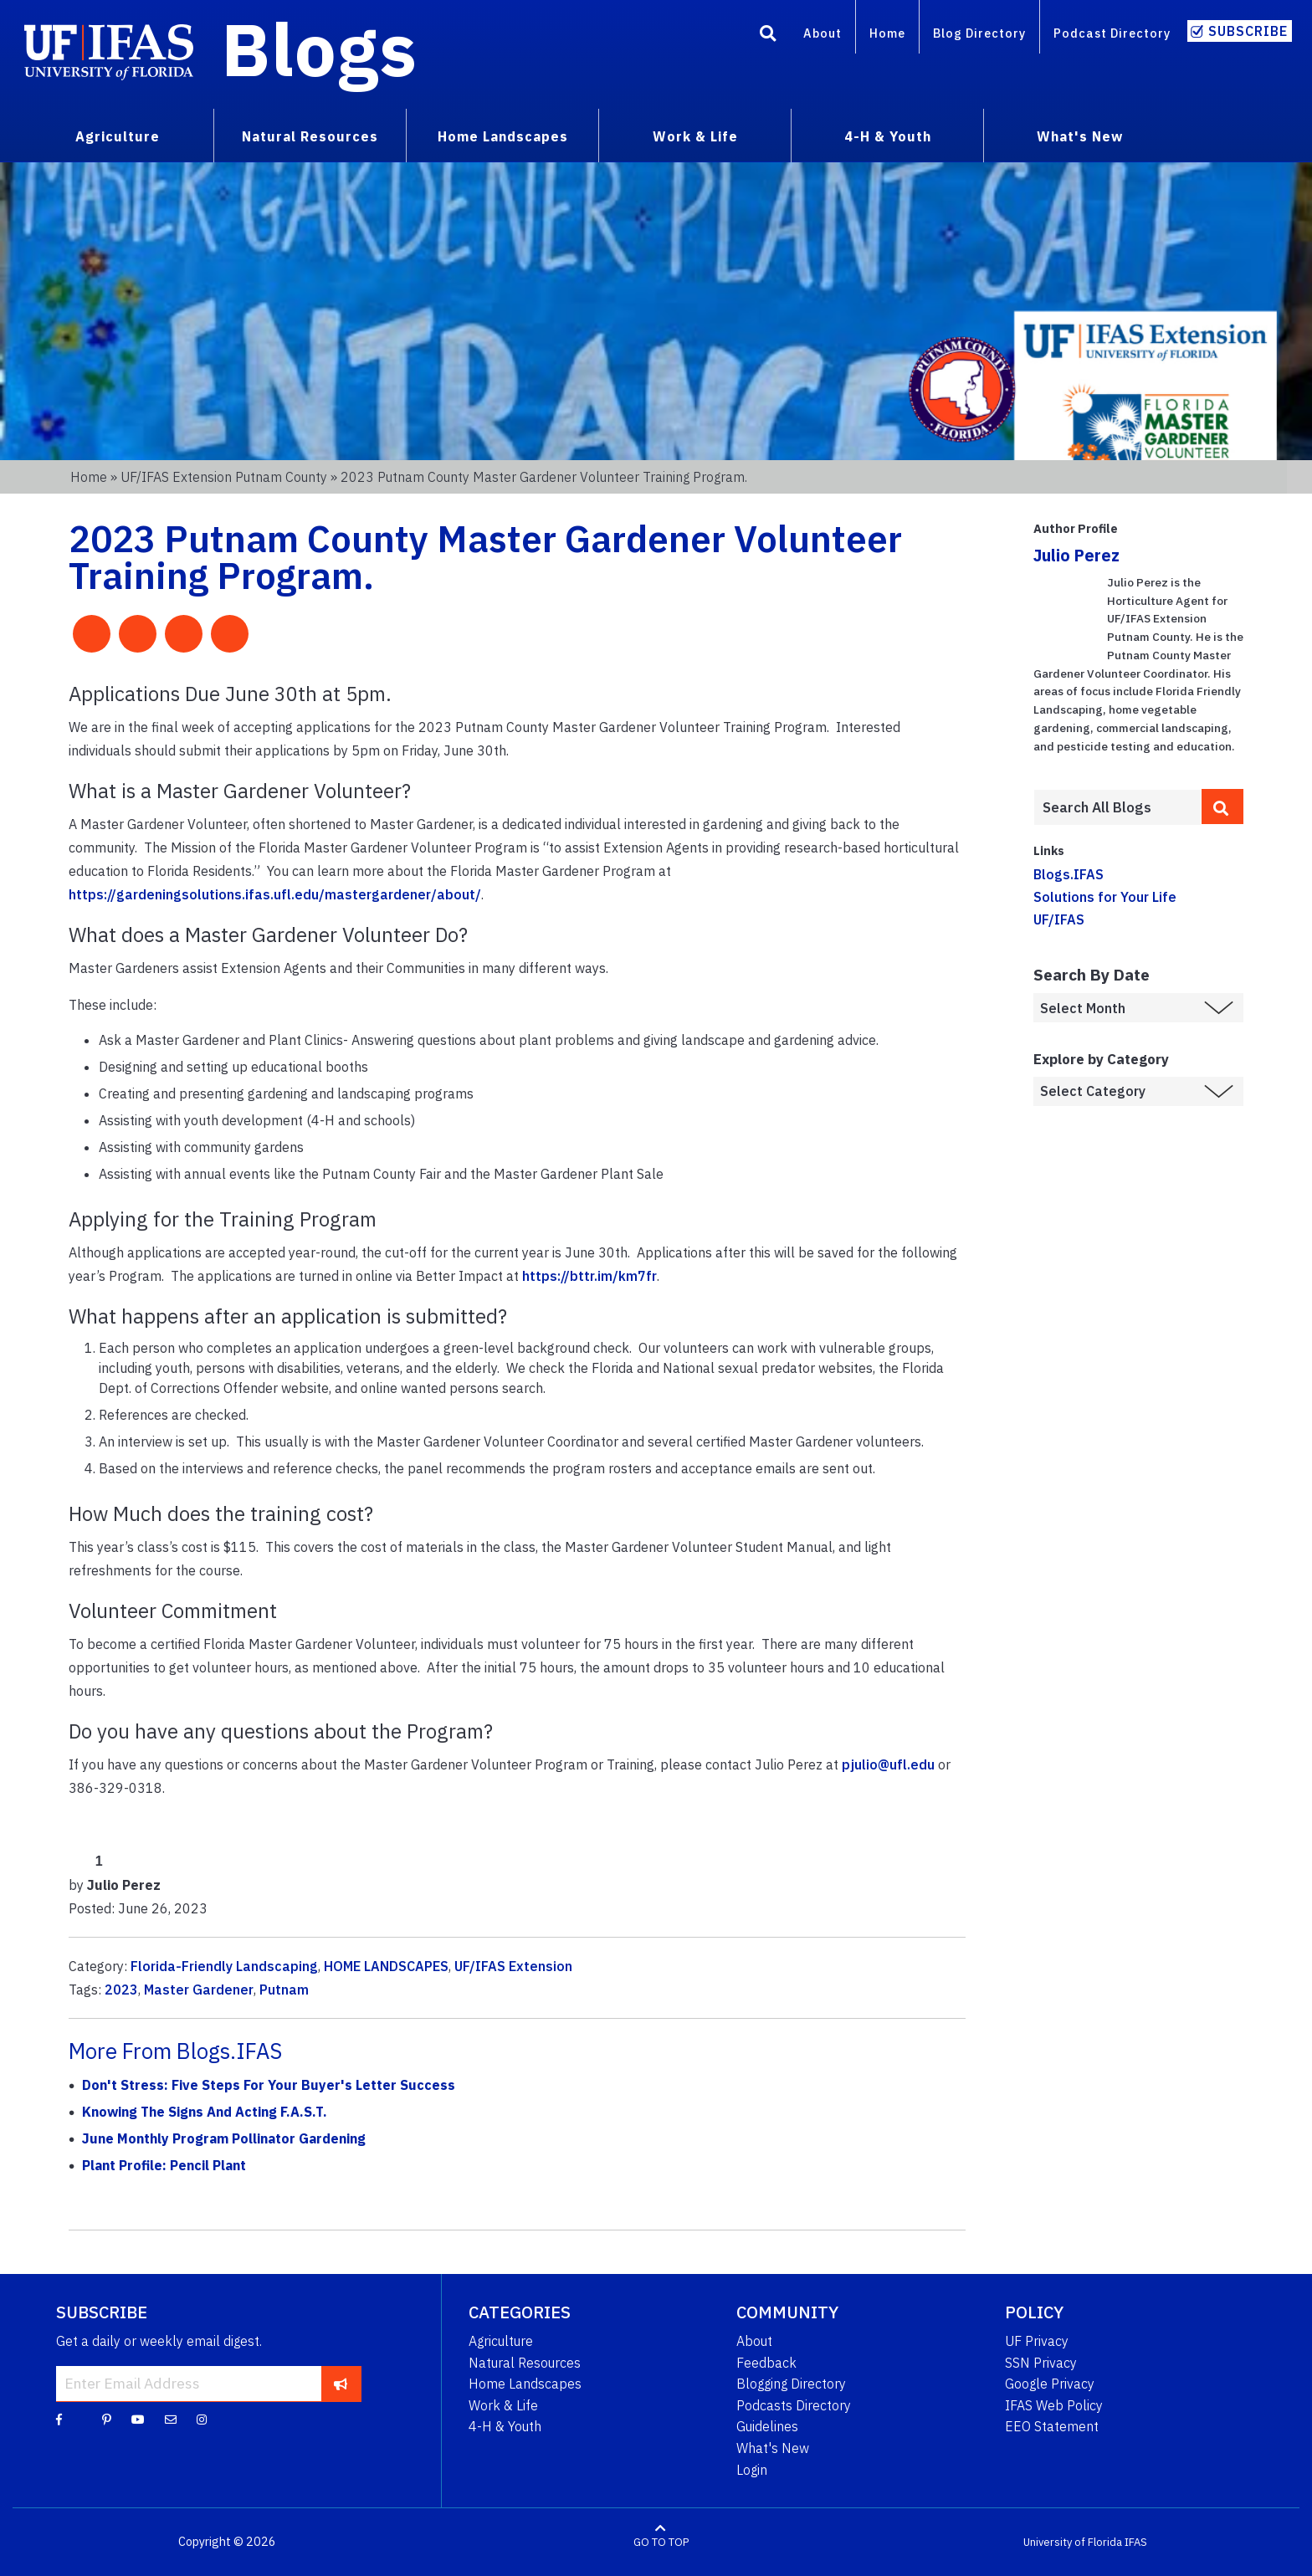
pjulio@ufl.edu (888, 1764)
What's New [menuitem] (1080, 136)
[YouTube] (138, 2418)
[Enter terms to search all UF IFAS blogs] (1117, 807)
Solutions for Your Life (1104, 897)
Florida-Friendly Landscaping (224, 1966)
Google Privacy (1049, 2383)
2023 (121, 1989)
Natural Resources (525, 2362)
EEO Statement (1052, 2426)
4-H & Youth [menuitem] (887, 136)
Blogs (319, 48)
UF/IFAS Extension (513, 1966)
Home (887, 33)
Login (751, 2469)
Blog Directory (979, 33)
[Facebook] (59, 2418)
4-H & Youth (505, 2426)
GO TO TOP (661, 2542)
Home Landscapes (525, 2383)
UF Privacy (1037, 2341)
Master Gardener (199, 1989)
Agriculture (501, 2341)
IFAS (1136, 2542)
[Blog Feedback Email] (171, 2418)
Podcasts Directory (793, 2405)
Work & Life (503, 2405)
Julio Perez (1076, 555)
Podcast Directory (1112, 33)
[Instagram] (202, 2418)
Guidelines (767, 2426)
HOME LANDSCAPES (386, 1966)
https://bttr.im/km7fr (589, 1276)
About (822, 33)
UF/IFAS (1058, 919)
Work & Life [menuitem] (695, 136)
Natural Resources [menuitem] (310, 136)
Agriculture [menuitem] (117, 136)
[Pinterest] (106, 2418)
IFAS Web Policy (1054, 2405)
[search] (1222, 806)
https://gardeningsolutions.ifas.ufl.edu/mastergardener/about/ (275, 894)
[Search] (768, 36)
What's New (772, 2448)
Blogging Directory (791, 2383)
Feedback (766, 2362)
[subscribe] (341, 2383)
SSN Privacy (1041, 2362)
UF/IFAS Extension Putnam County (223, 477)
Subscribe (1248, 31)
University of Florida (1072, 2542)
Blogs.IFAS (1068, 874)
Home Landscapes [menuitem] (503, 136)
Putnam (284, 1989)
